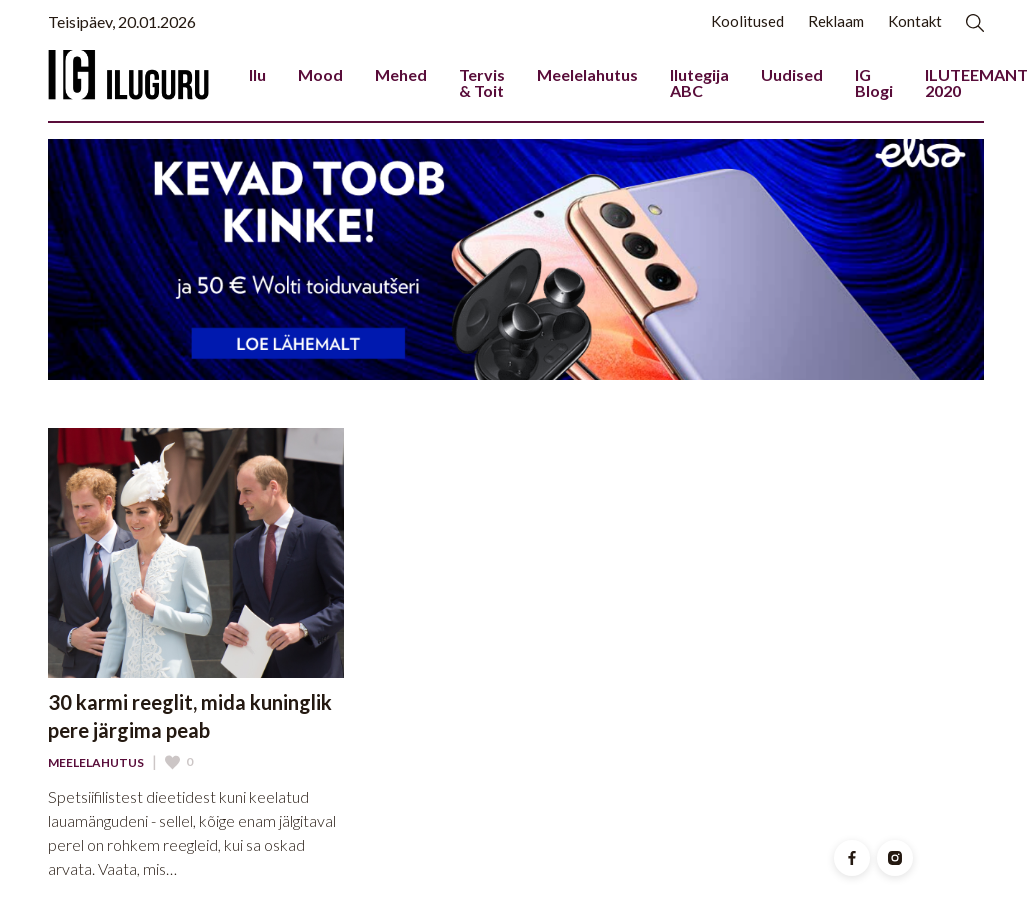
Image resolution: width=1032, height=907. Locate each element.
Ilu (257, 74)
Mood (320, 74)
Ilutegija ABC (699, 82)
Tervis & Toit (482, 82)
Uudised (792, 74)
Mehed (401, 74)
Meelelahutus (587, 74)
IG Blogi (874, 82)
